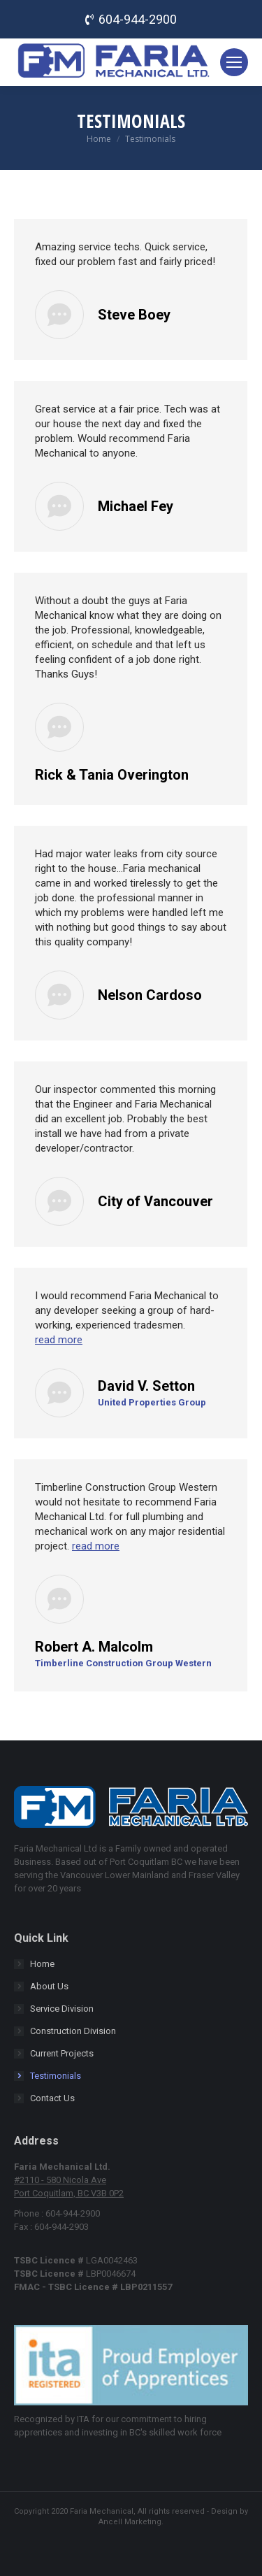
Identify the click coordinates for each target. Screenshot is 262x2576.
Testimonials (55, 2075)
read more (58, 1339)
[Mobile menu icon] (234, 62)
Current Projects (62, 2053)
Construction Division (73, 2031)
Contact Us (52, 2098)
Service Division (62, 2008)
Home (42, 1964)
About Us (49, 1986)
